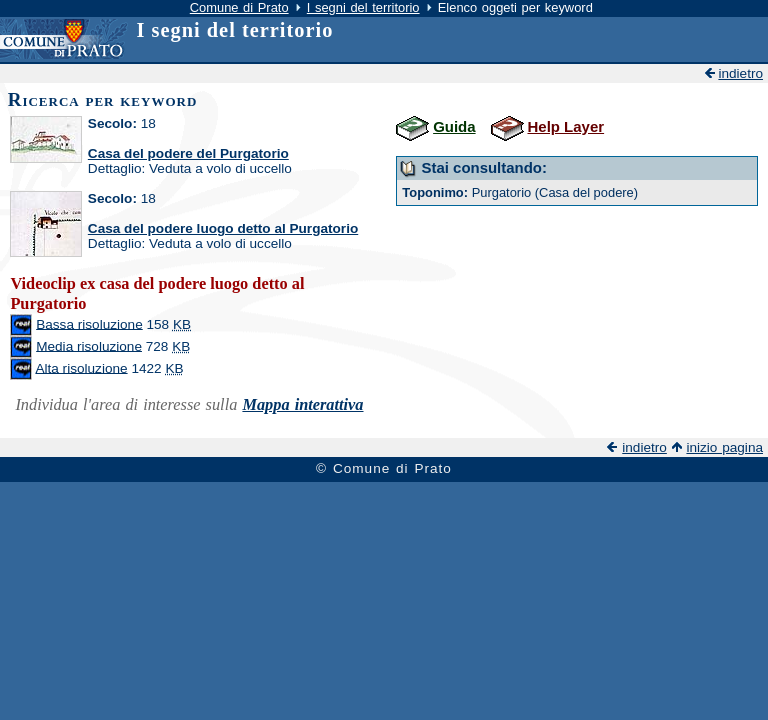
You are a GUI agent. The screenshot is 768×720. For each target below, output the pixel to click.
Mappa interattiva (302, 404)
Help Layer (565, 126)
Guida (454, 126)
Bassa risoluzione (89, 323)
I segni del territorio (363, 7)
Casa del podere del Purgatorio (188, 153)
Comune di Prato (239, 7)
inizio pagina (724, 447)
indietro (740, 73)
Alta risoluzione (81, 367)
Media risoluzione (89, 345)
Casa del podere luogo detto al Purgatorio (223, 228)
